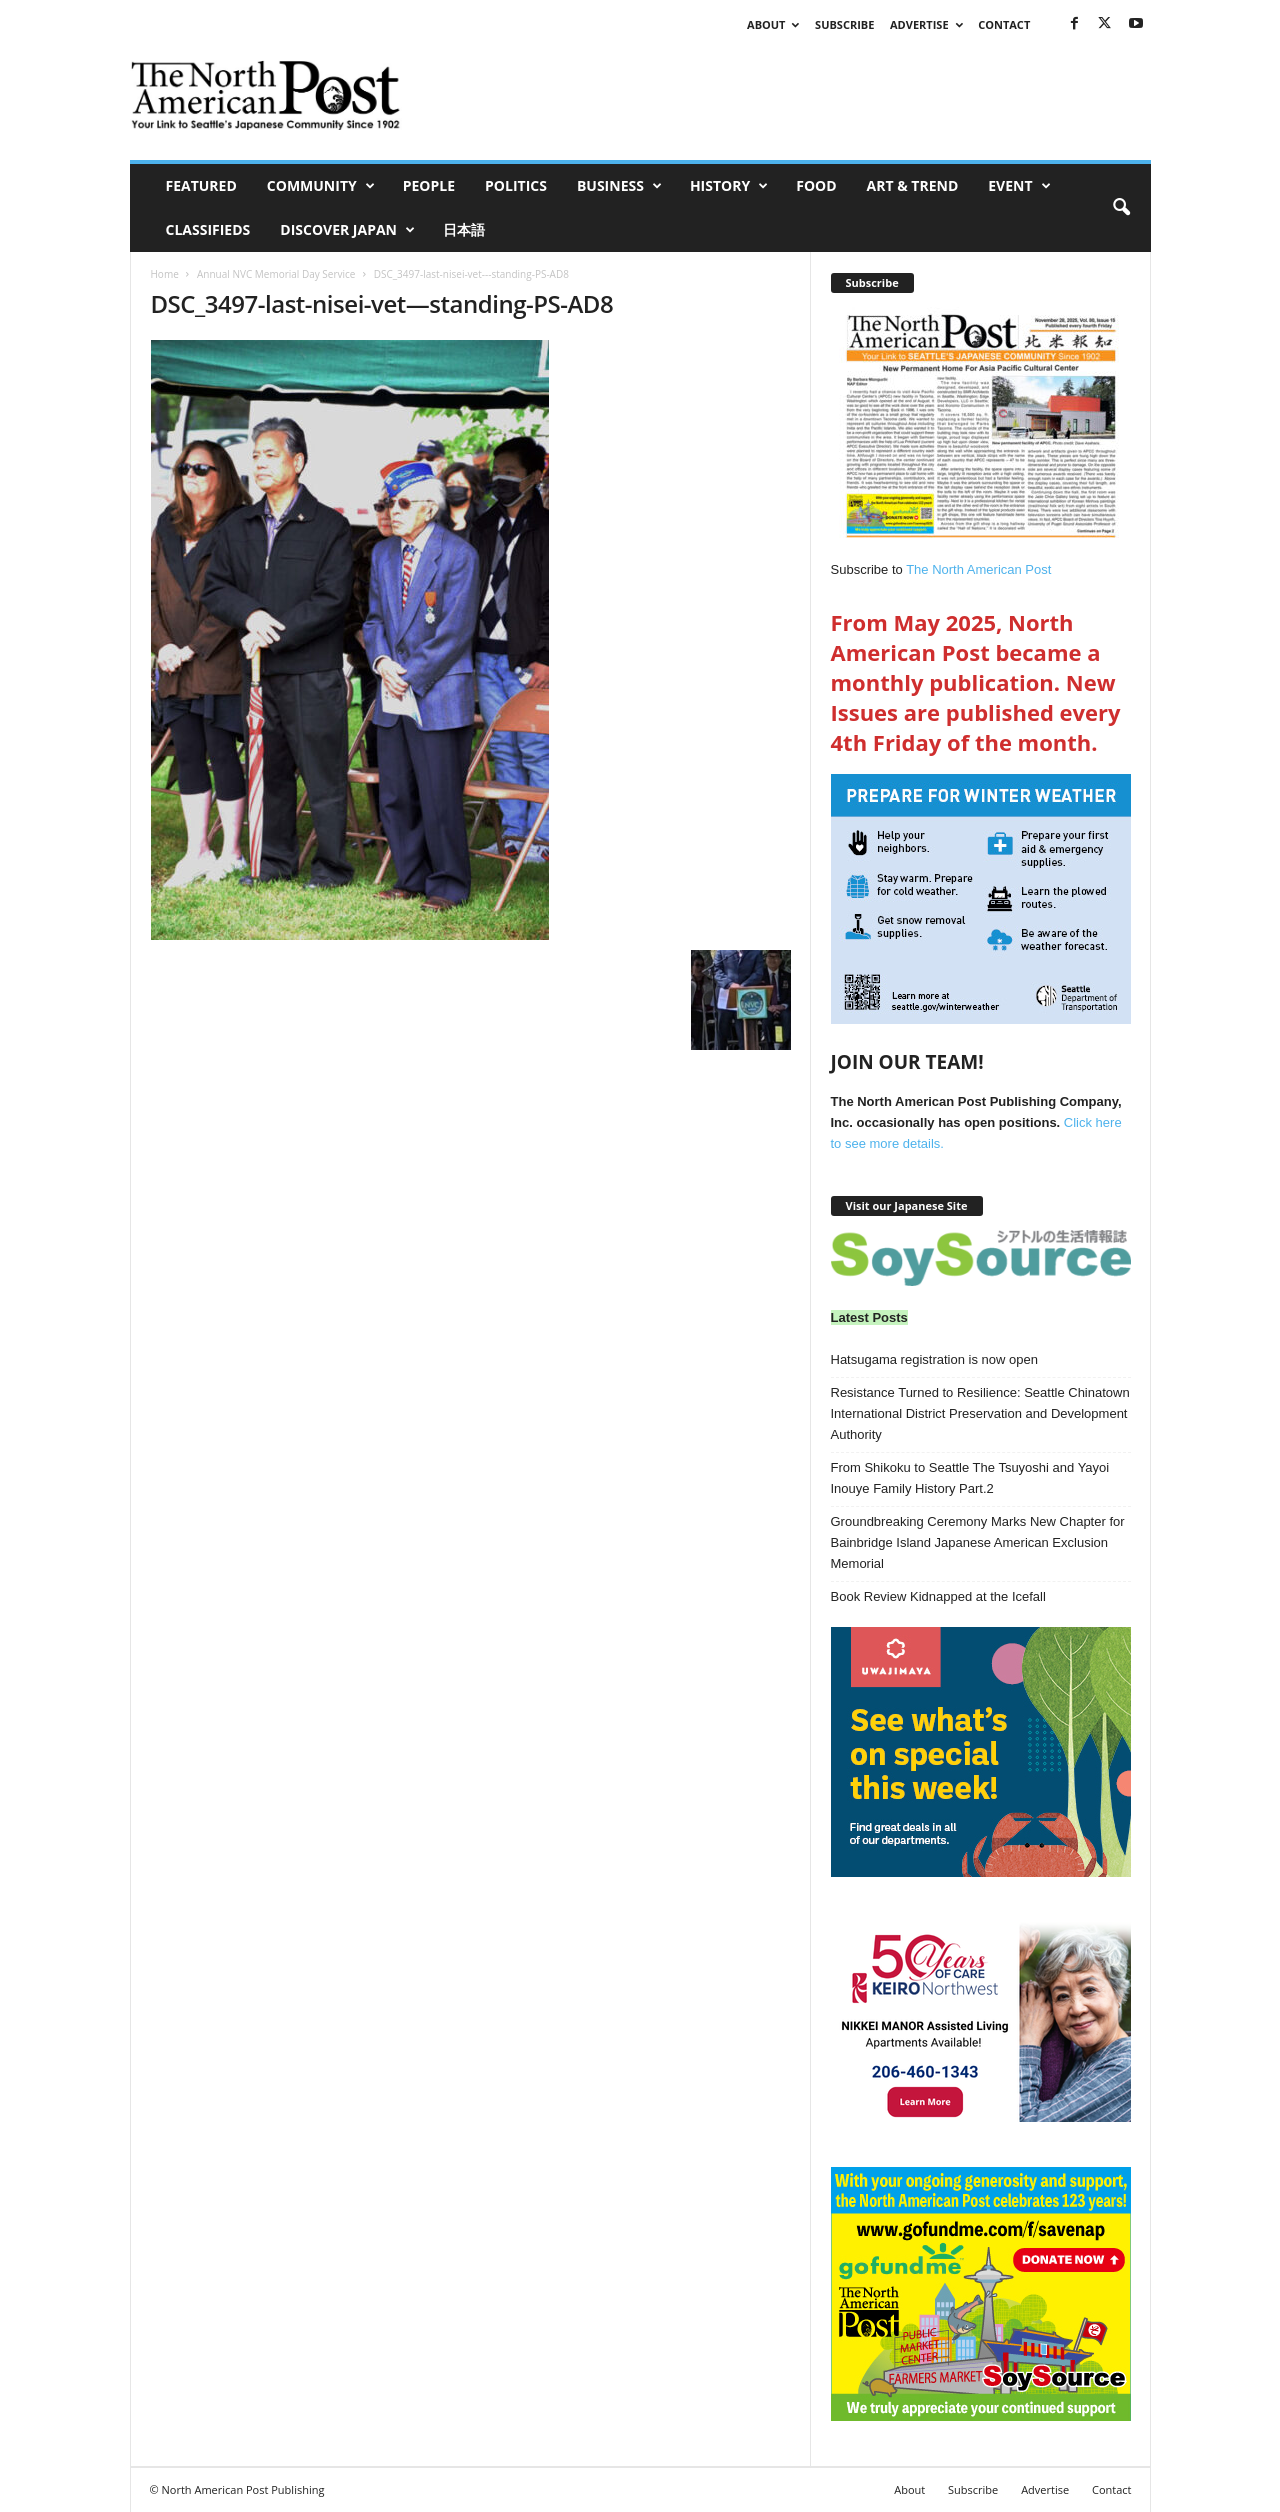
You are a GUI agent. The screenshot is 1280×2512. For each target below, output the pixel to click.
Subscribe (844, 24)
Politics (516, 185)
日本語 (464, 229)
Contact (1004, 24)
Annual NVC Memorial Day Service (276, 274)
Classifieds (208, 229)
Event (1019, 186)
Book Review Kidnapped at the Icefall (938, 1596)
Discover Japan (347, 230)
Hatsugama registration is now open (934, 1359)
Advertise (926, 24)
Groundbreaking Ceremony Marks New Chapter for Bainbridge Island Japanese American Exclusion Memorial (978, 1542)
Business (619, 186)
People (429, 185)
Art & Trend (913, 185)
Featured (201, 185)
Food (816, 185)
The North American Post (978, 569)
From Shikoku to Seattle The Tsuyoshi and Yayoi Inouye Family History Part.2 (970, 1478)
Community (321, 186)
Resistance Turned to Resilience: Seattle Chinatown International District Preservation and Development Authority (980, 1413)
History (729, 186)
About (773, 24)
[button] (1121, 208)
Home (165, 274)
